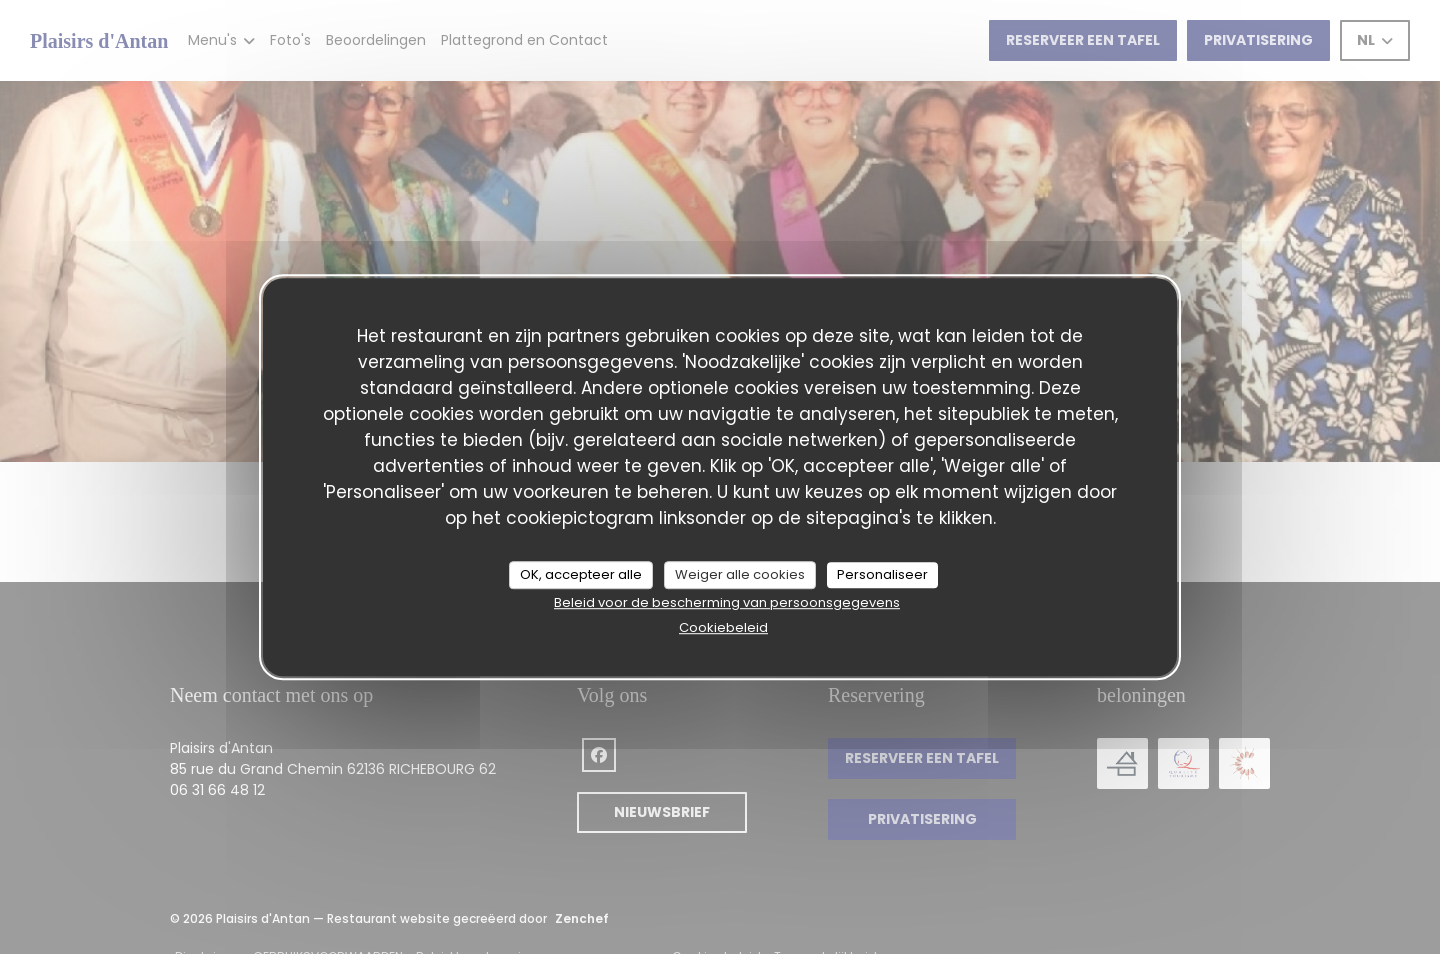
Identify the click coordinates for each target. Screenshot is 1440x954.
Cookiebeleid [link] (723, 627)
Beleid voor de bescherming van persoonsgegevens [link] (727, 602)
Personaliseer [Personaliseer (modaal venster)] (882, 574)
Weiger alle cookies (740, 574)
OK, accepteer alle (581, 574)
